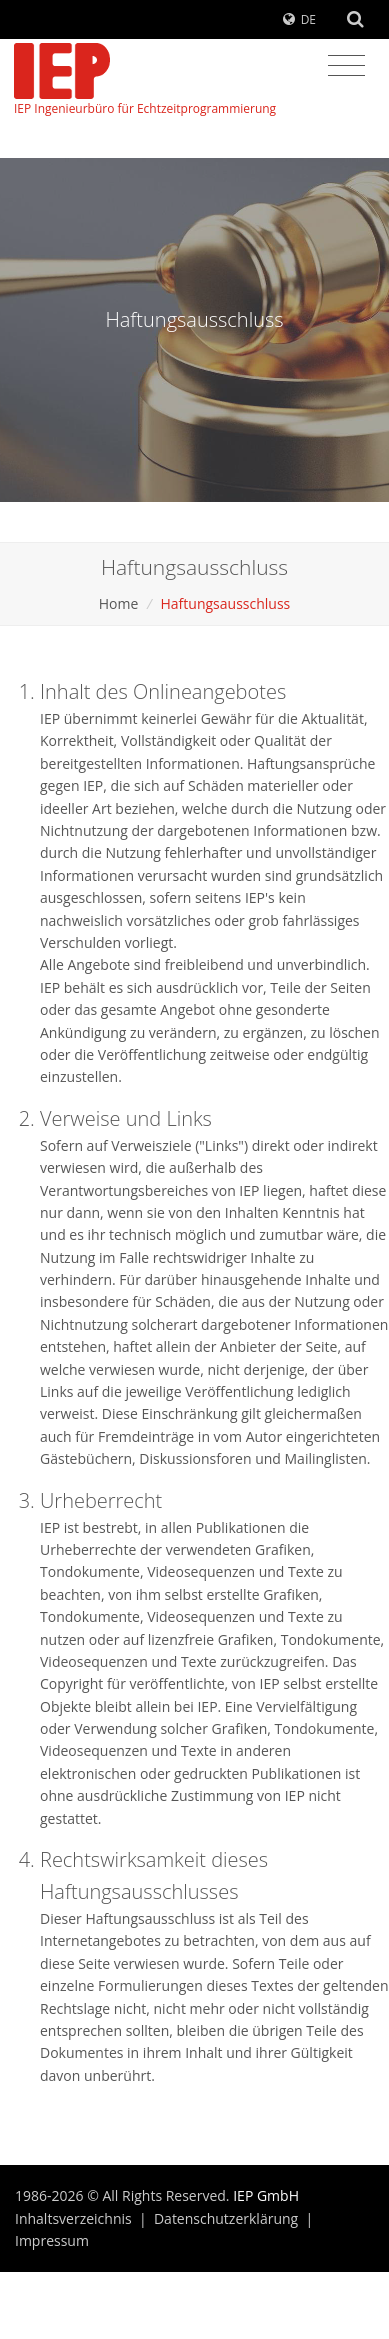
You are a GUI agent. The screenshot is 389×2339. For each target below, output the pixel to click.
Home (119, 603)
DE (308, 19)
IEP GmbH (266, 2195)
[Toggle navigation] (346, 66)
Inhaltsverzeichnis (73, 2218)
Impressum (52, 2240)
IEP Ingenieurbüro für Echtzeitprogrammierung (145, 80)
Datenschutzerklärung (226, 2218)
